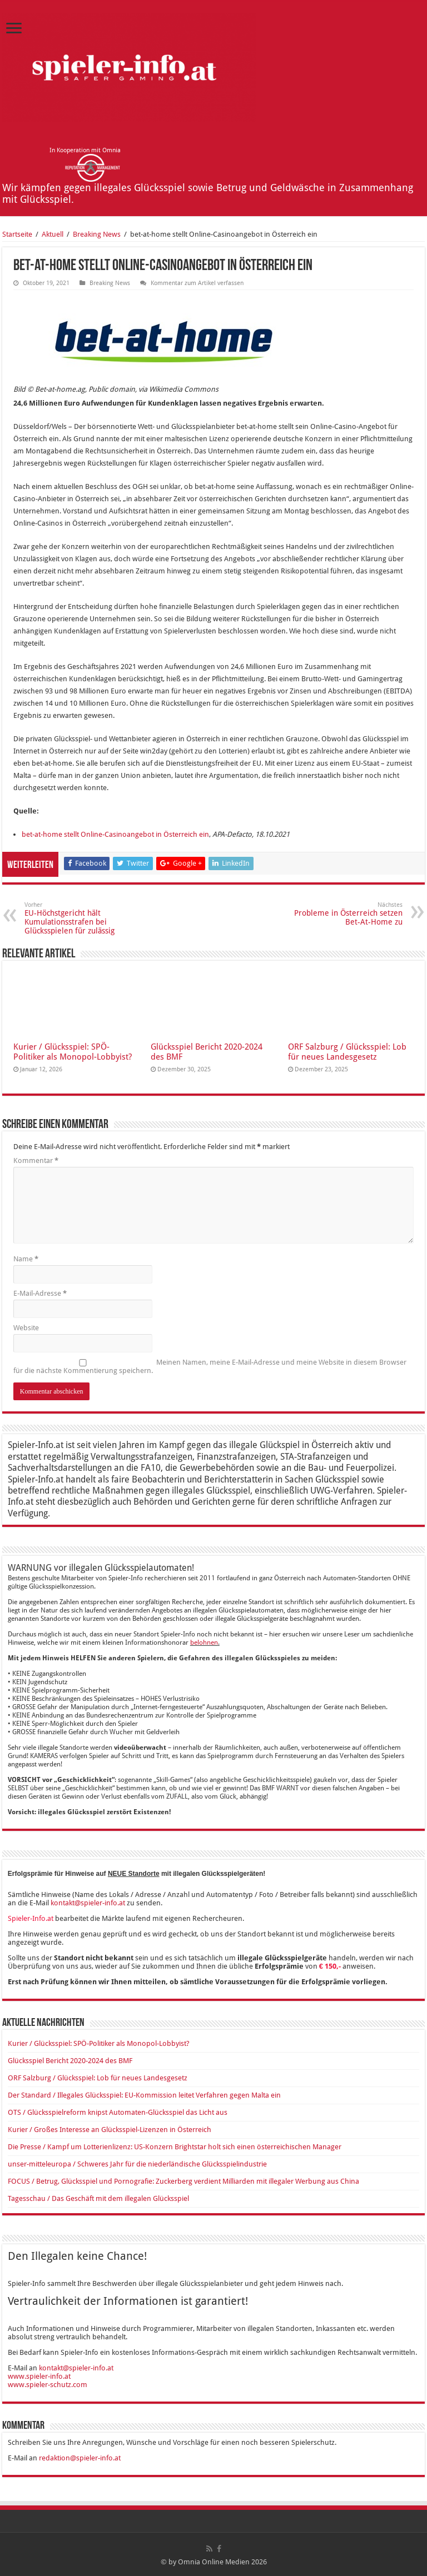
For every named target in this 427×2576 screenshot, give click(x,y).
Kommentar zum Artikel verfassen (197, 283)
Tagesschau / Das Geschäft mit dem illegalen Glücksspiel (98, 2198)
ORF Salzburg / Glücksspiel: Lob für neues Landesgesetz (347, 1052)
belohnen (204, 1642)
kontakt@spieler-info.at (88, 1903)
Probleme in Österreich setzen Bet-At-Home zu (346, 913)
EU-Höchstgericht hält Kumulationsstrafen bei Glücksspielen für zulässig (81, 918)
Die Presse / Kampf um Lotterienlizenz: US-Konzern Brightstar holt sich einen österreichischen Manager (174, 2147)
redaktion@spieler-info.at (80, 2458)
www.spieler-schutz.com (47, 2384)
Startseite (17, 234)
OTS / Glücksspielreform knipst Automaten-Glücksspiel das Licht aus (117, 2112)
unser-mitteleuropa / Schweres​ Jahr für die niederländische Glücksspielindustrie (137, 2164)
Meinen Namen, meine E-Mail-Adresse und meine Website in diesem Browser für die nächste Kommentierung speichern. (209, 1366)
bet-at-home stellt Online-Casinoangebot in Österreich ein (115, 834)
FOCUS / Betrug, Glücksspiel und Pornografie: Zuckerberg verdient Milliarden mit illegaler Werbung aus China (183, 2181)
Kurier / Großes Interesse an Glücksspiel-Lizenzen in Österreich (109, 2129)
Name (25, 1259)
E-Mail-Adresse (40, 1293)
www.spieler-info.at (39, 2376)
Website (26, 1328)
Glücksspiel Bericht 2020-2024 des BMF (70, 2060)
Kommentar (35, 1160)
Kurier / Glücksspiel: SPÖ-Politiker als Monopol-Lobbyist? (72, 1052)
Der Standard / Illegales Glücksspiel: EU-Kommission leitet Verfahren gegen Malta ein (144, 2095)
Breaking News (97, 234)
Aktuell (52, 234)
